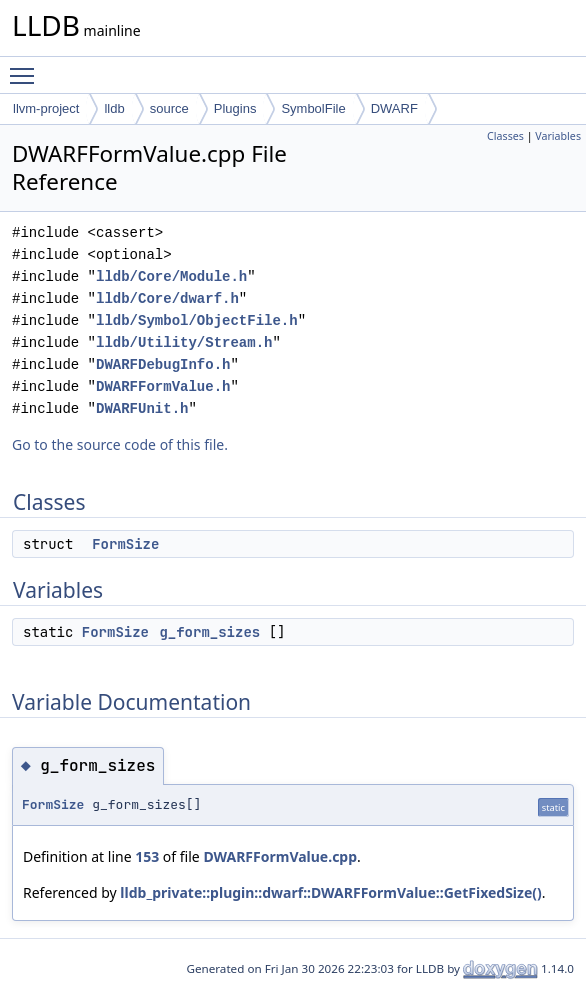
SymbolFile (313, 108)
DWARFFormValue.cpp (280, 856)
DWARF (394, 108)
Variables (558, 136)
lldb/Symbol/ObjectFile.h (197, 320)
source (169, 108)
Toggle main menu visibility (27, 67)
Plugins (235, 108)
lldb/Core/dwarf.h (167, 298)
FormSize (125, 544)
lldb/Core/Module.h (171, 276)
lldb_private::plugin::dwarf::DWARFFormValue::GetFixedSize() (330, 892)
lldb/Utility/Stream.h (184, 342)
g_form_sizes (209, 632)
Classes (505, 136)
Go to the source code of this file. (120, 444)
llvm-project (46, 108)
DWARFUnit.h (142, 408)
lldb (114, 108)
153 (147, 856)
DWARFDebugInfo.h (163, 364)
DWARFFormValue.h (163, 386)
